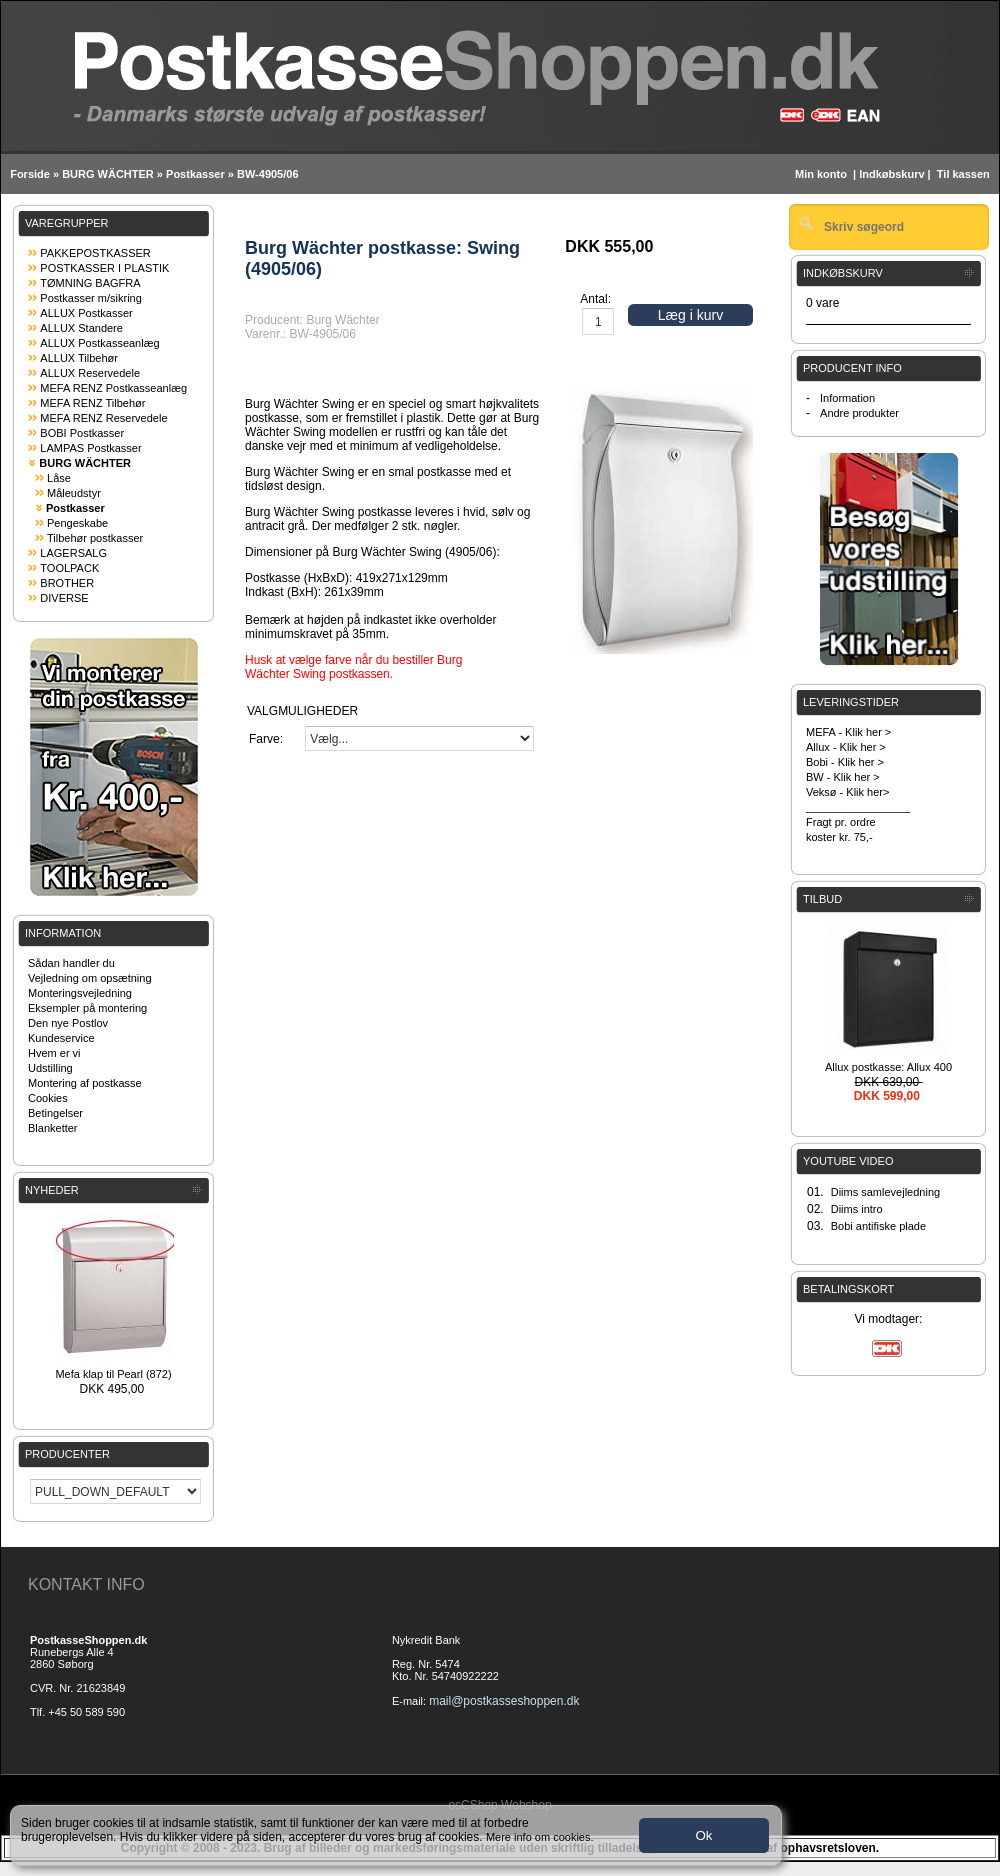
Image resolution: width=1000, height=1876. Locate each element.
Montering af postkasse (85, 1083)
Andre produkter (859, 413)
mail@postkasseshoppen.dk (504, 1701)
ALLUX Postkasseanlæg (99, 343)
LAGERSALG (73, 553)
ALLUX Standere (81, 328)
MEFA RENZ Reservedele (103, 418)
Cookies (48, 1098)
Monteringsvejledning (80, 993)
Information (847, 398)
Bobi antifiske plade (878, 1226)
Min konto (821, 174)
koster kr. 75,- (839, 837)
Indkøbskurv (891, 174)
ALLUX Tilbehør (79, 358)
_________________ (858, 807)
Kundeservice (61, 1038)
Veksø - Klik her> (847, 792)
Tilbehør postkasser (95, 538)
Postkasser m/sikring (90, 298)
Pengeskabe (77, 523)
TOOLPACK (69, 568)
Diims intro (857, 1209)
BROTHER (67, 583)
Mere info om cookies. (540, 1837)
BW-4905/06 (268, 174)
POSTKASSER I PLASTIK (104, 268)
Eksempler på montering (87, 1008)
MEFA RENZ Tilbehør (92, 403)
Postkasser (195, 174)
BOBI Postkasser (82, 433)
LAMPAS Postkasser (90, 448)
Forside (30, 174)
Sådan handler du (71, 963)
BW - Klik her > (843, 777)
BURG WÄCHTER (108, 174)
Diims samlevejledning (885, 1192)
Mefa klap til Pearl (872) (113, 1374)
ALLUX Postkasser (86, 313)
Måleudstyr (74, 493)
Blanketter (53, 1128)
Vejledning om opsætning (90, 978)
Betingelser (55, 1113)
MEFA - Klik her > (848, 732)
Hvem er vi (54, 1053)
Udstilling (50, 1068)
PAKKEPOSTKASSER (95, 253)
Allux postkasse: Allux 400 (888, 1067)
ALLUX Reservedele (90, 373)
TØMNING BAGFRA (90, 283)
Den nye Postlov (68, 1023)
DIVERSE (64, 598)
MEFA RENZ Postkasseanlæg (113, 388)
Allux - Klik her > (846, 747)
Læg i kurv (690, 315)
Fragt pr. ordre (841, 822)
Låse (59, 478)
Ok (703, 1835)
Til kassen (965, 174)
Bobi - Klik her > (845, 762)
